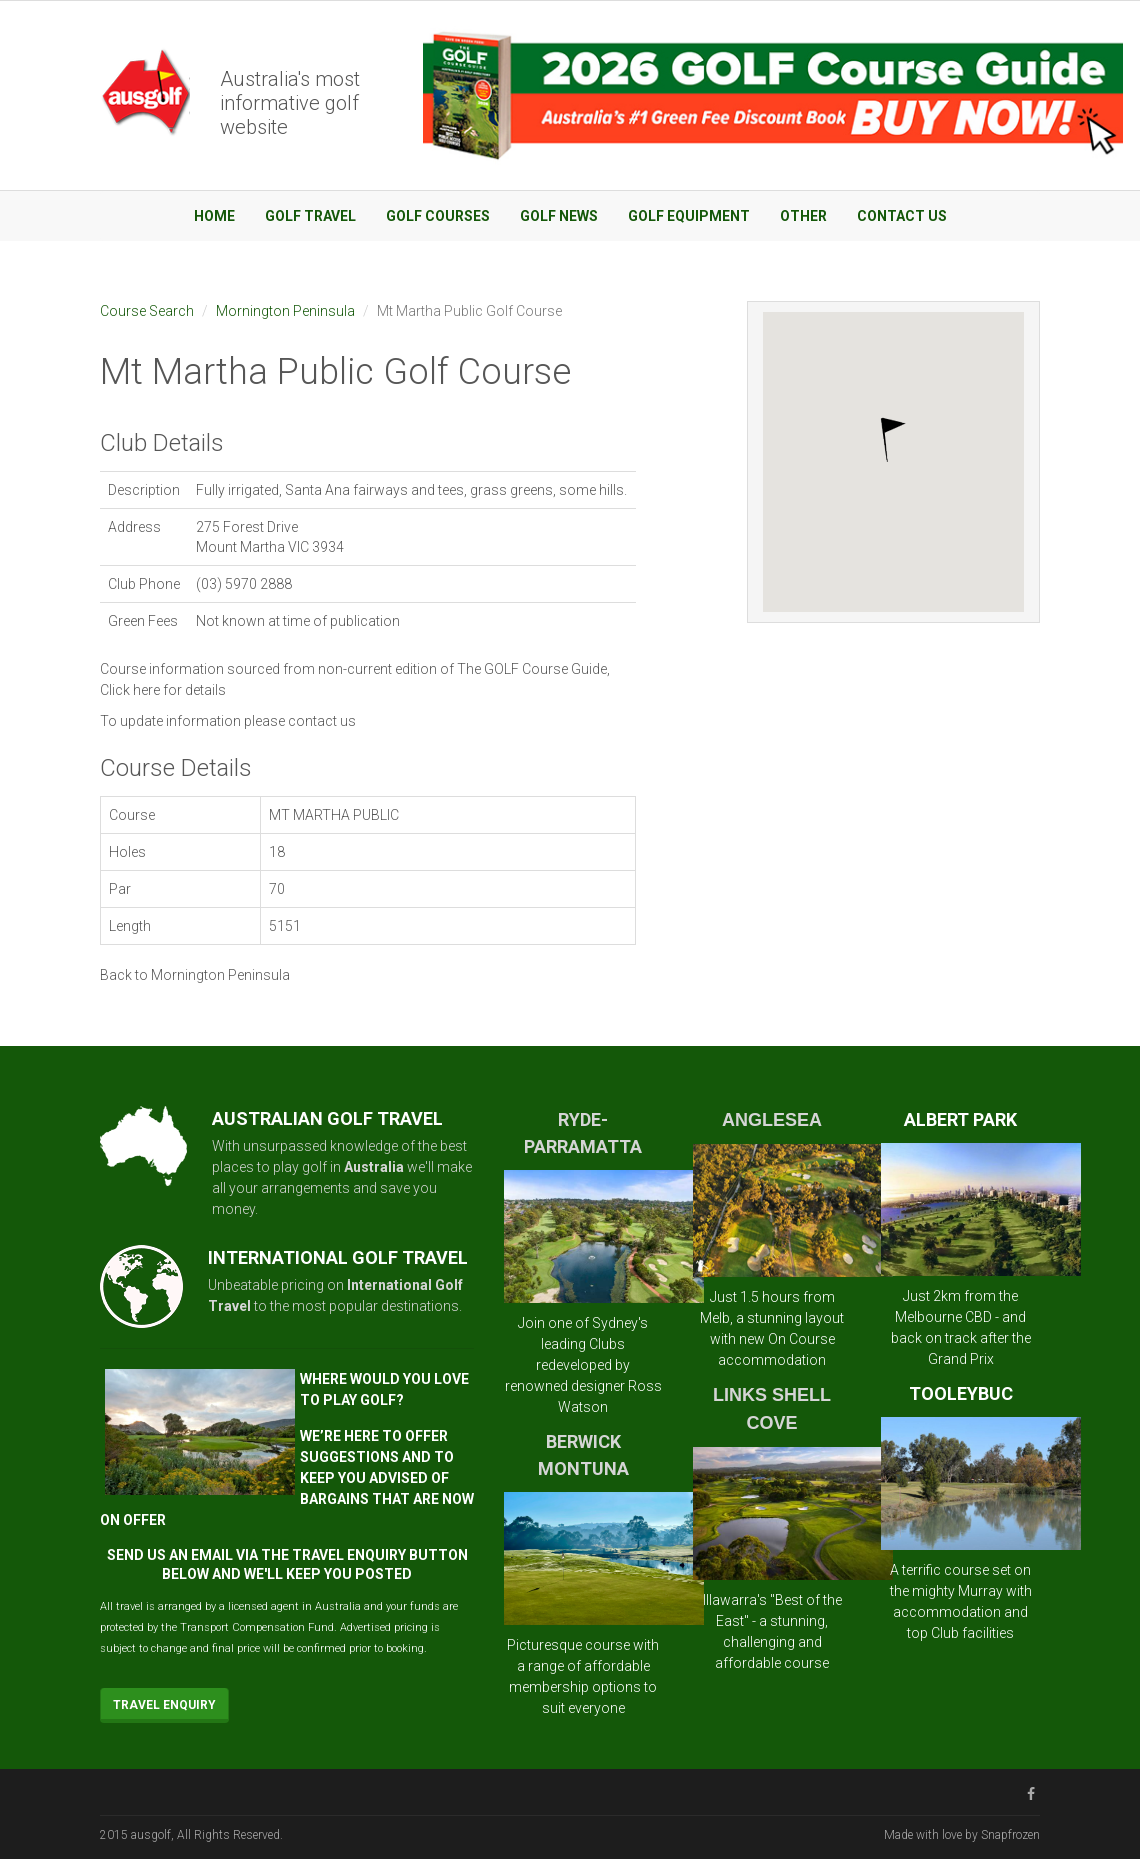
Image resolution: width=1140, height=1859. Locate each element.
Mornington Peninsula (285, 311)
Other (803, 216)
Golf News (559, 216)
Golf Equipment (689, 216)
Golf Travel (310, 216)
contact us (322, 721)
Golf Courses (438, 216)
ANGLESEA (772, 1120)
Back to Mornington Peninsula (195, 975)
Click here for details (163, 690)
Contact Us (902, 216)
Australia (374, 1167)
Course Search (147, 311)
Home (214, 216)
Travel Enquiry (164, 1705)
